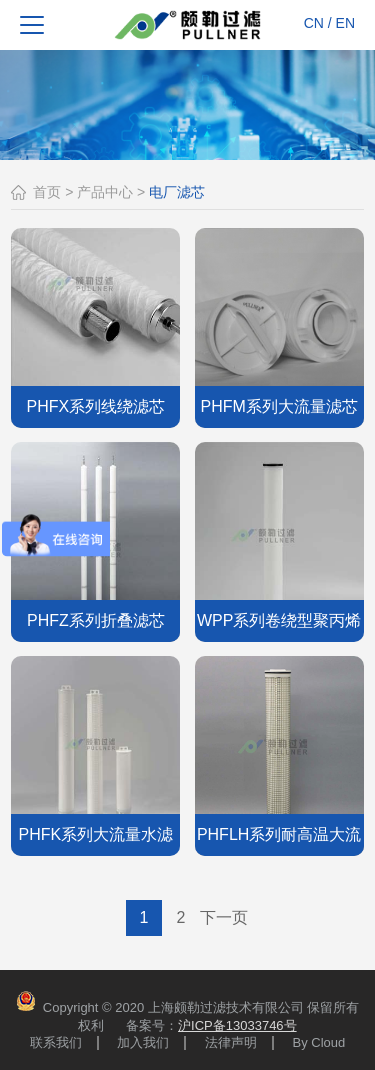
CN (314, 23)
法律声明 (231, 1043)
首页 (47, 192)
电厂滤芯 (177, 192)
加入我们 (143, 1043)
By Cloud (319, 1043)
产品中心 (105, 192)
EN (345, 23)
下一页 (224, 917)
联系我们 (56, 1043)
